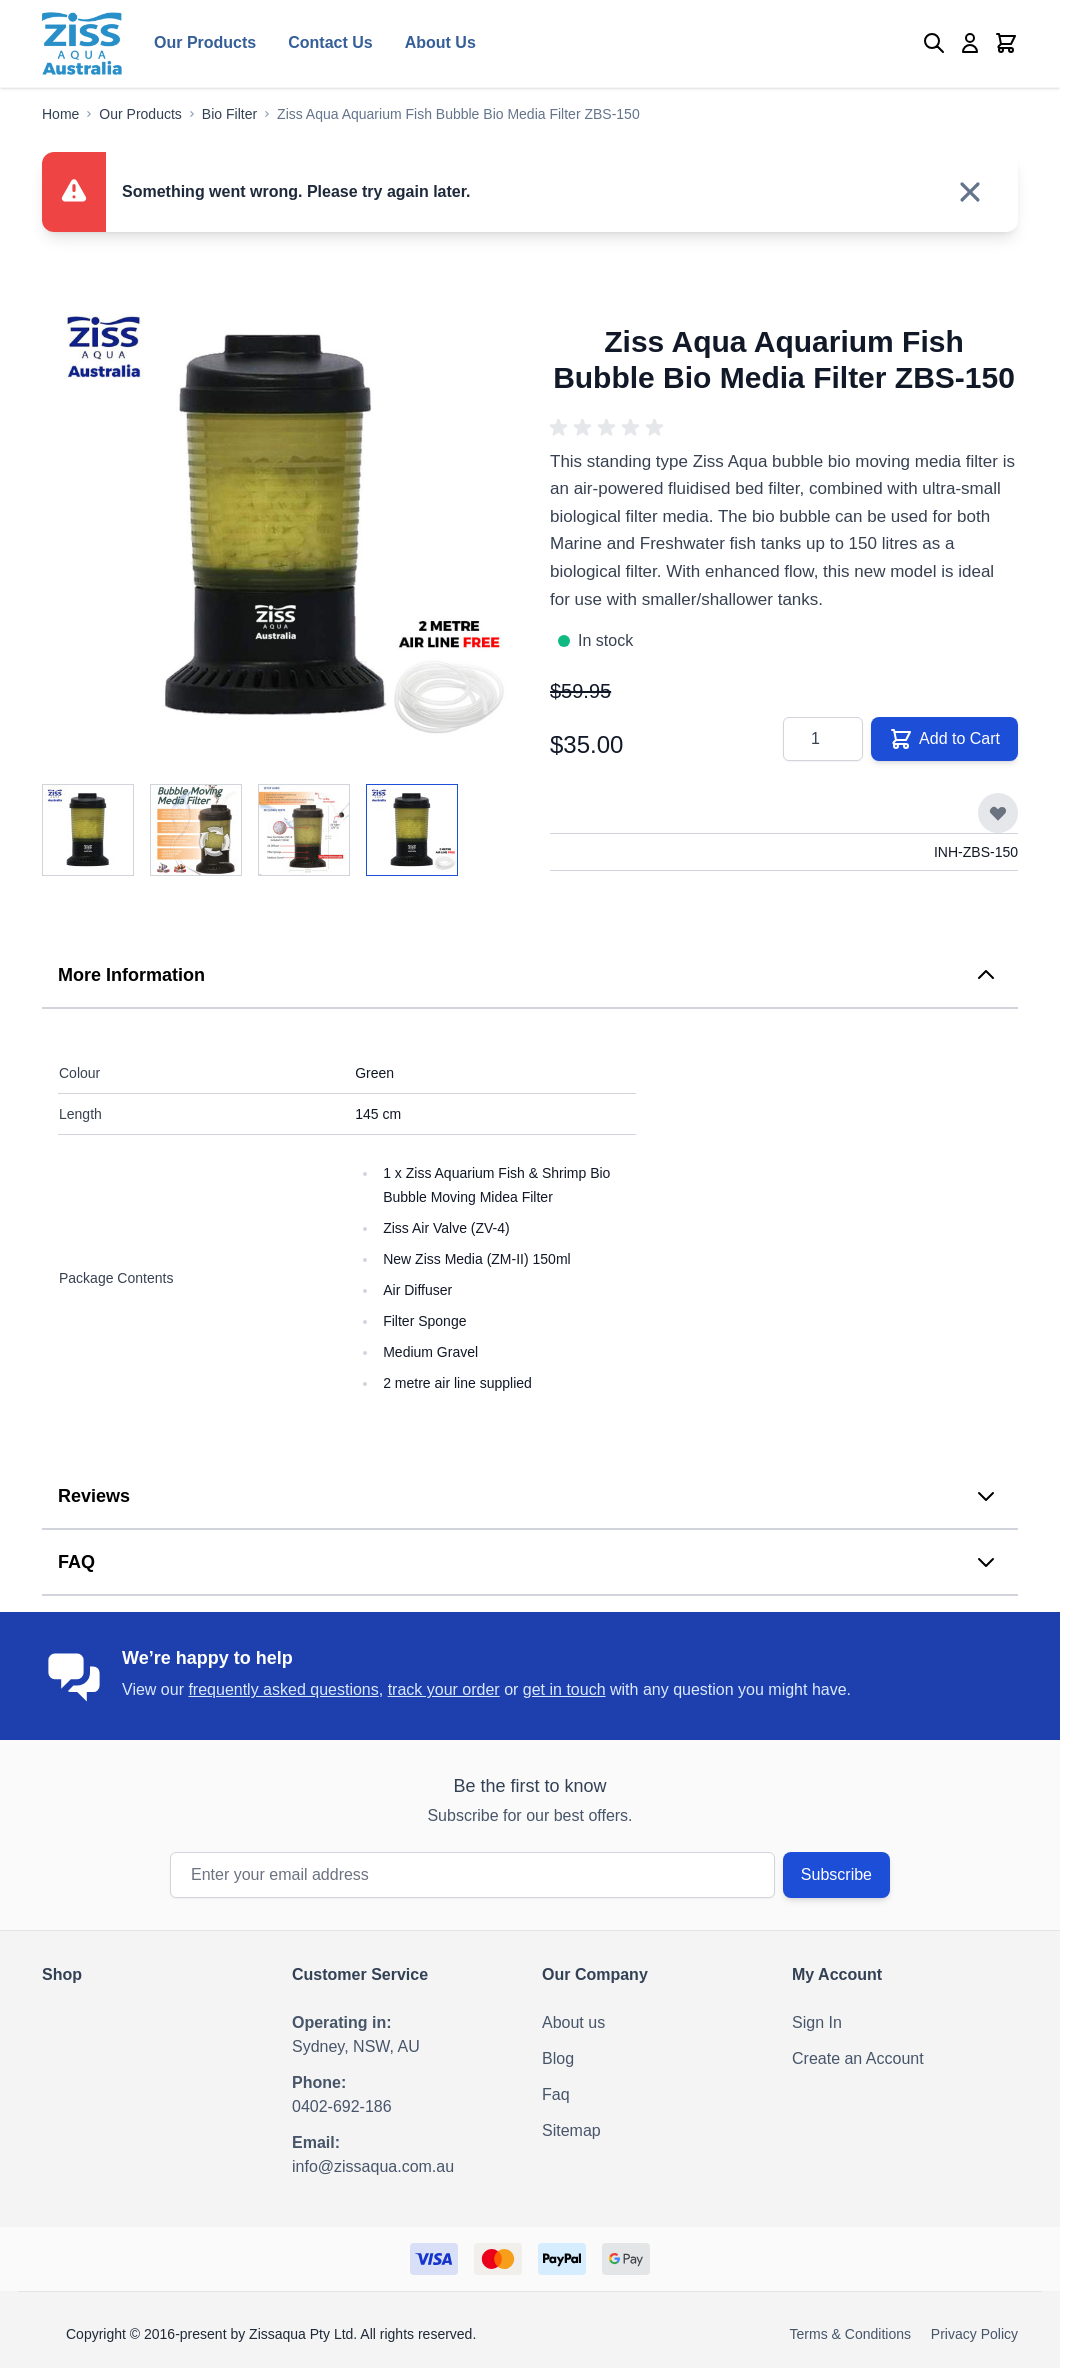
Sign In (817, 2022)
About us (573, 2022)
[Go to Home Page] (60, 114)
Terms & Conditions (850, 2334)
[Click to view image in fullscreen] (276, 526)
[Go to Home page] (82, 43)
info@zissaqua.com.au (373, 2166)
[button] (610, 428)
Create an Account (858, 2058)
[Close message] (970, 192)
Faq (556, 2094)
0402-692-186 (342, 2106)
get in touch (564, 1689)
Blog (558, 2058)
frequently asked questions (283, 1689)
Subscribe (836, 1874)
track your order (444, 1689)
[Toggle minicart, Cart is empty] (1006, 43)
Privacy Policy (974, 2334)
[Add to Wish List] (998, 813)
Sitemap (571, 2130)
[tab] (530, 976)
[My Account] (970, 43)
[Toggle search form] (934, 43)
